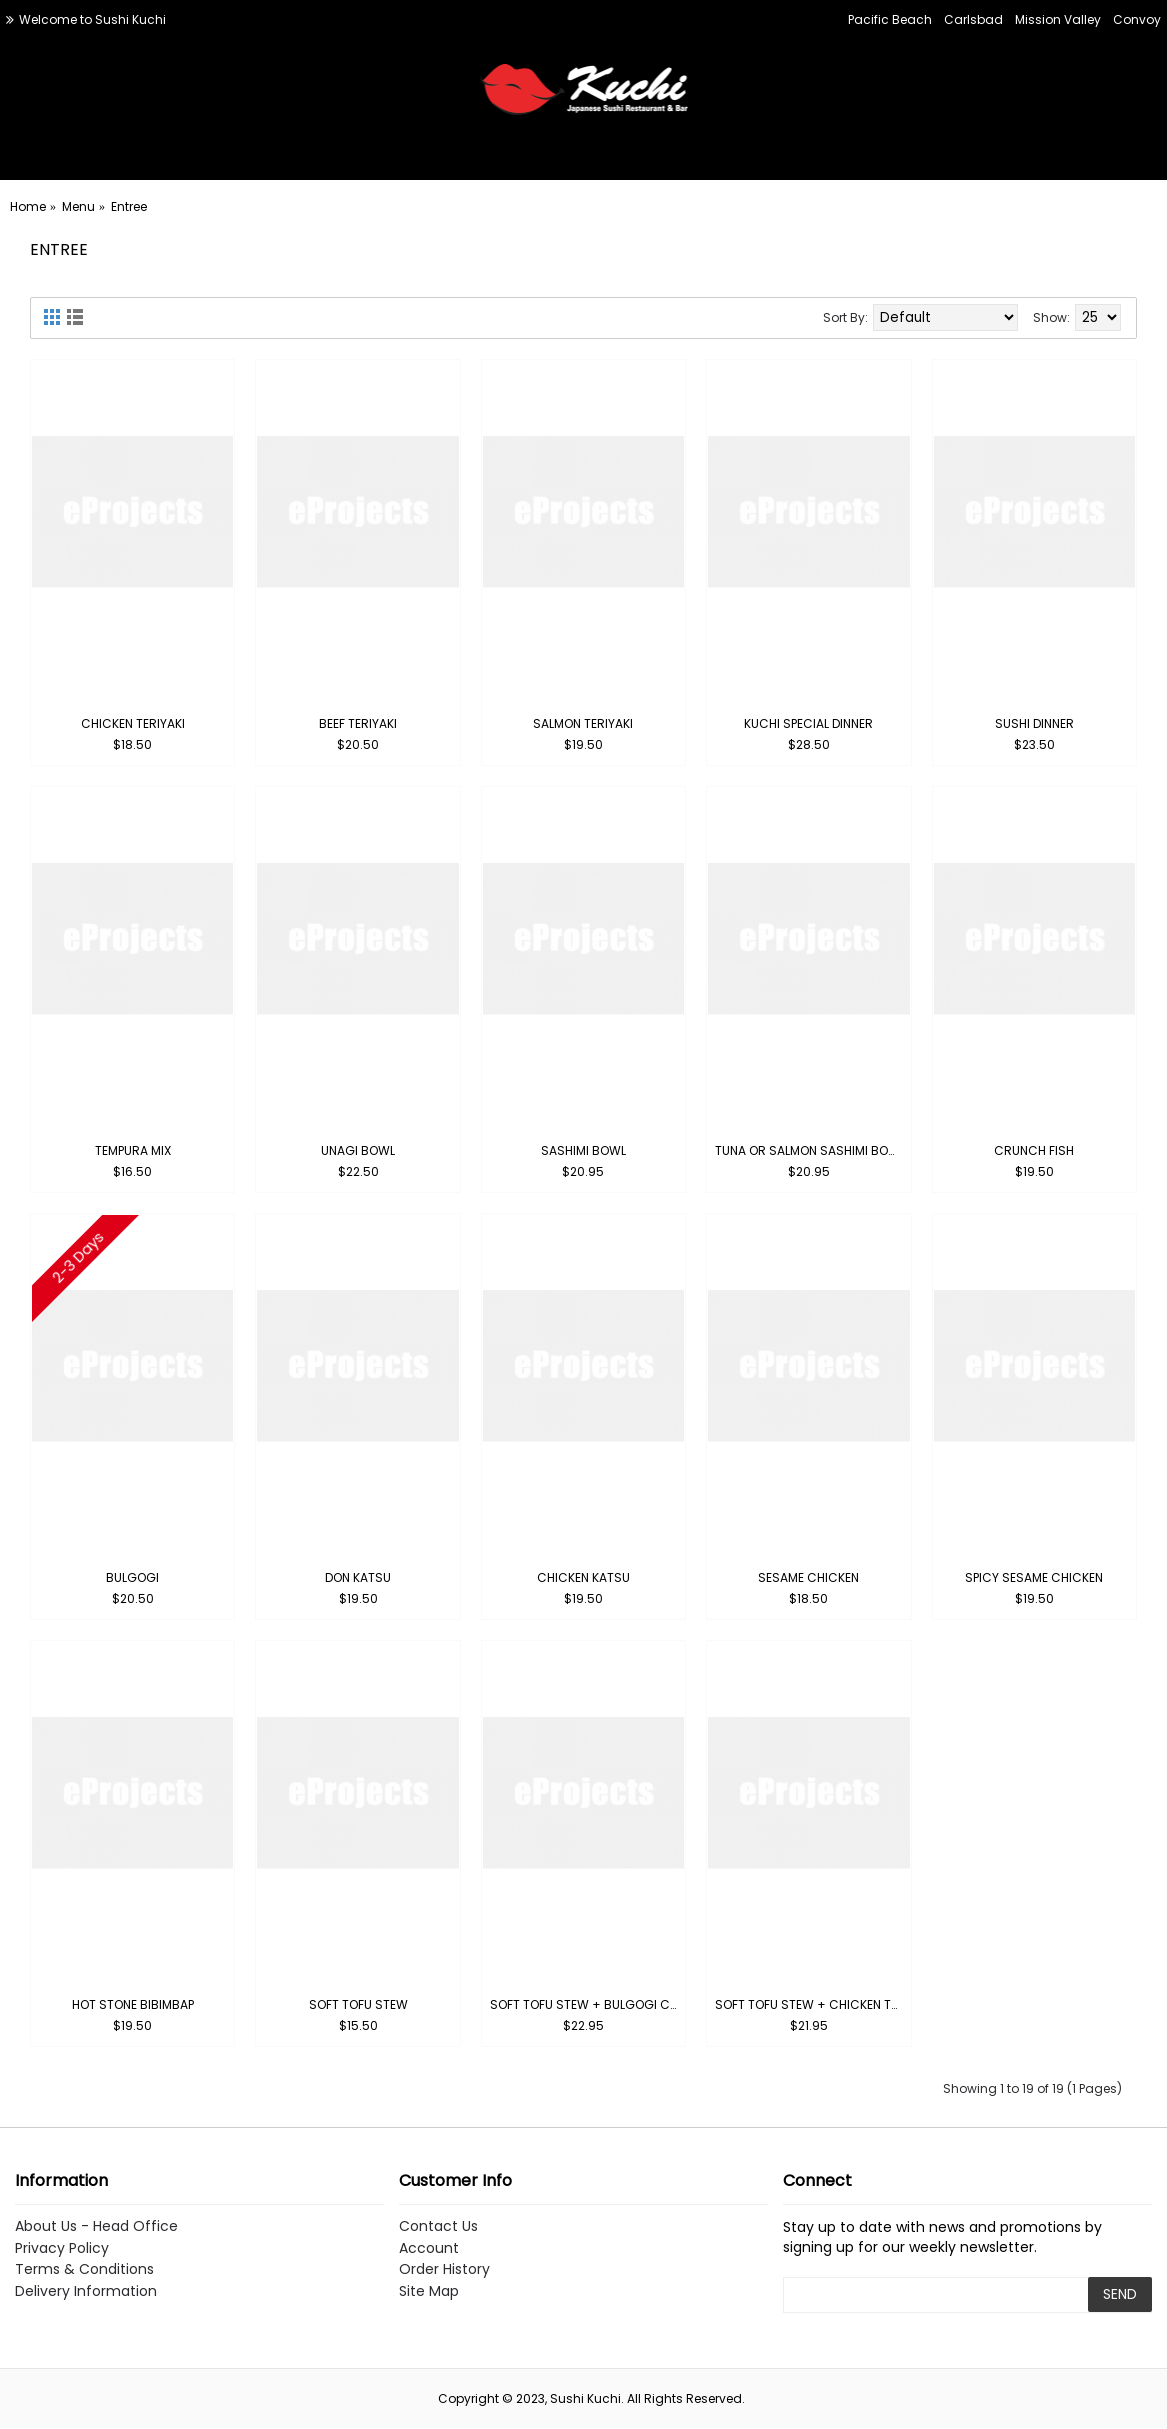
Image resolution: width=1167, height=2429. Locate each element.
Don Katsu (358, 1577)
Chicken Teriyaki (133, 723)
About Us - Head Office (96, 2226)
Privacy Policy (62, 2248)
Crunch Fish (1034, 1150)
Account (429, 2248)
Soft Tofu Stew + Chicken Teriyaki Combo (812, 2004)
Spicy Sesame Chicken (1034, 1577)
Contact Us (438, 2226)
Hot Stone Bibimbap (133, 2004)
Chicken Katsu (583, 1577)
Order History (444, 2269)
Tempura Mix (133, 1150)
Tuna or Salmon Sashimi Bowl (810, 1150)
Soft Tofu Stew (358, 2004)
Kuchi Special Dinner (808, 723)
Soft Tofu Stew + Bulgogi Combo (587, 2004)
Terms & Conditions (84, 2269)
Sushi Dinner (1034, 723)
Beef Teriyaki (358, 723)
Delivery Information (86, 2291)
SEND (1120, 2294)
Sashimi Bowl (583, 1150)
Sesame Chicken (808, 1577)
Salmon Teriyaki (583, 723)
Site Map (429, 2291)
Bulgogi (132, 1577)
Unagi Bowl (358, 1150)
